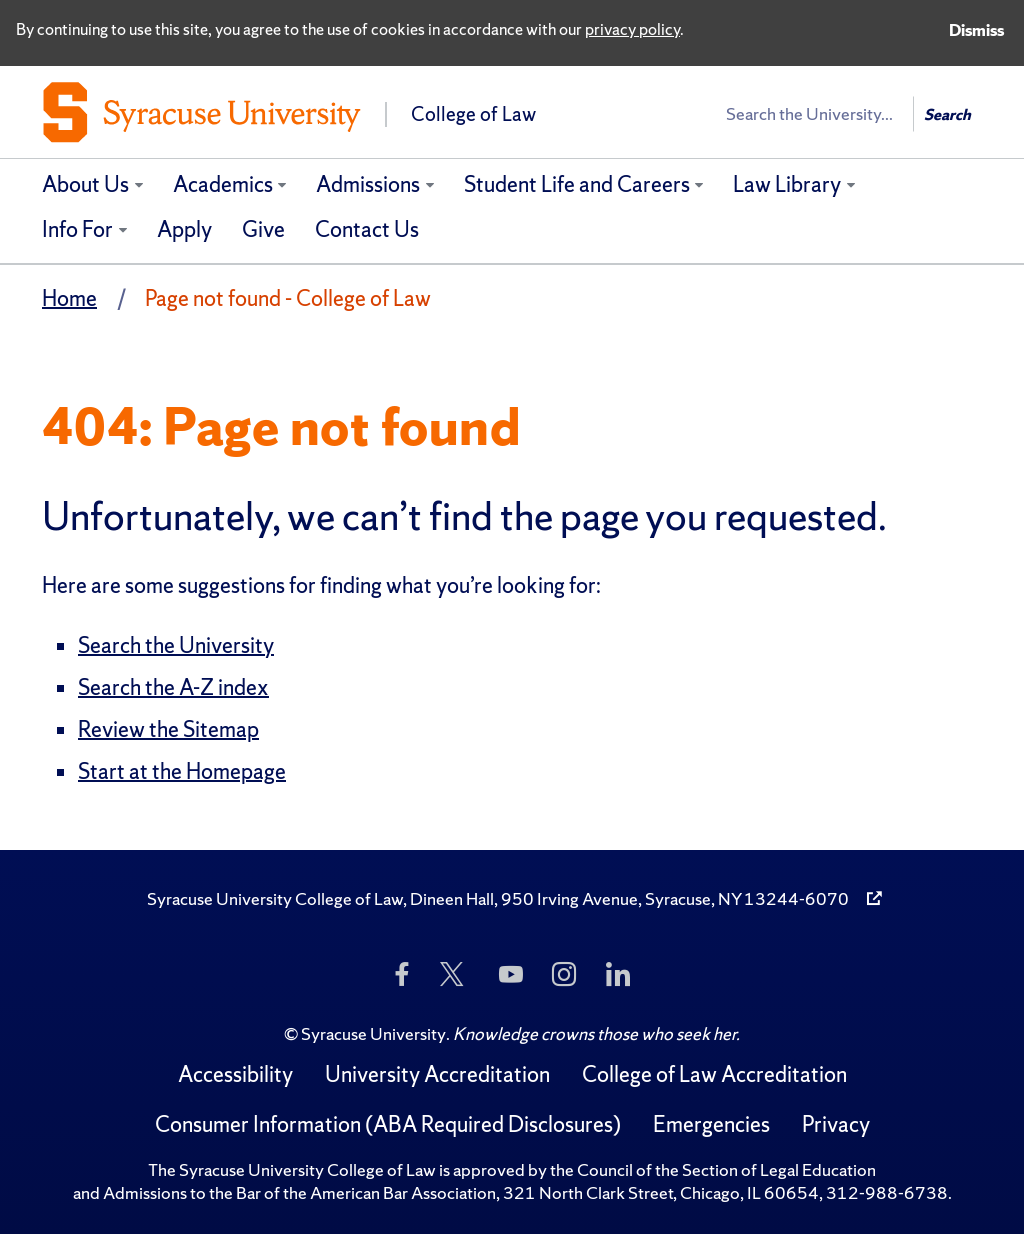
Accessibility (235, 1074)
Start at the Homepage (182, 771)
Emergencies (711, 1124)
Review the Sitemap (168, 729)
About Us (85, 184)
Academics (223, 184)
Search (947, 114)
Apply (184, 229)
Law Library (787, 184)
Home (69, 298)
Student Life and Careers (577, 184)
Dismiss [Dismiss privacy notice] (976, 30)
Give (263, 229)
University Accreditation (437, 1074)
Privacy (836, 1124)
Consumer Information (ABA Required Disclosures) (388, 1124)
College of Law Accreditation (714, 1074)
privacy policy (632, 29)
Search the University (176, 645)
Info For (77, 229)
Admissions (368, 184)
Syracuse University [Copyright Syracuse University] (373, 1033)
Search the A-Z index (173, 687)
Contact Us (367, 229)
